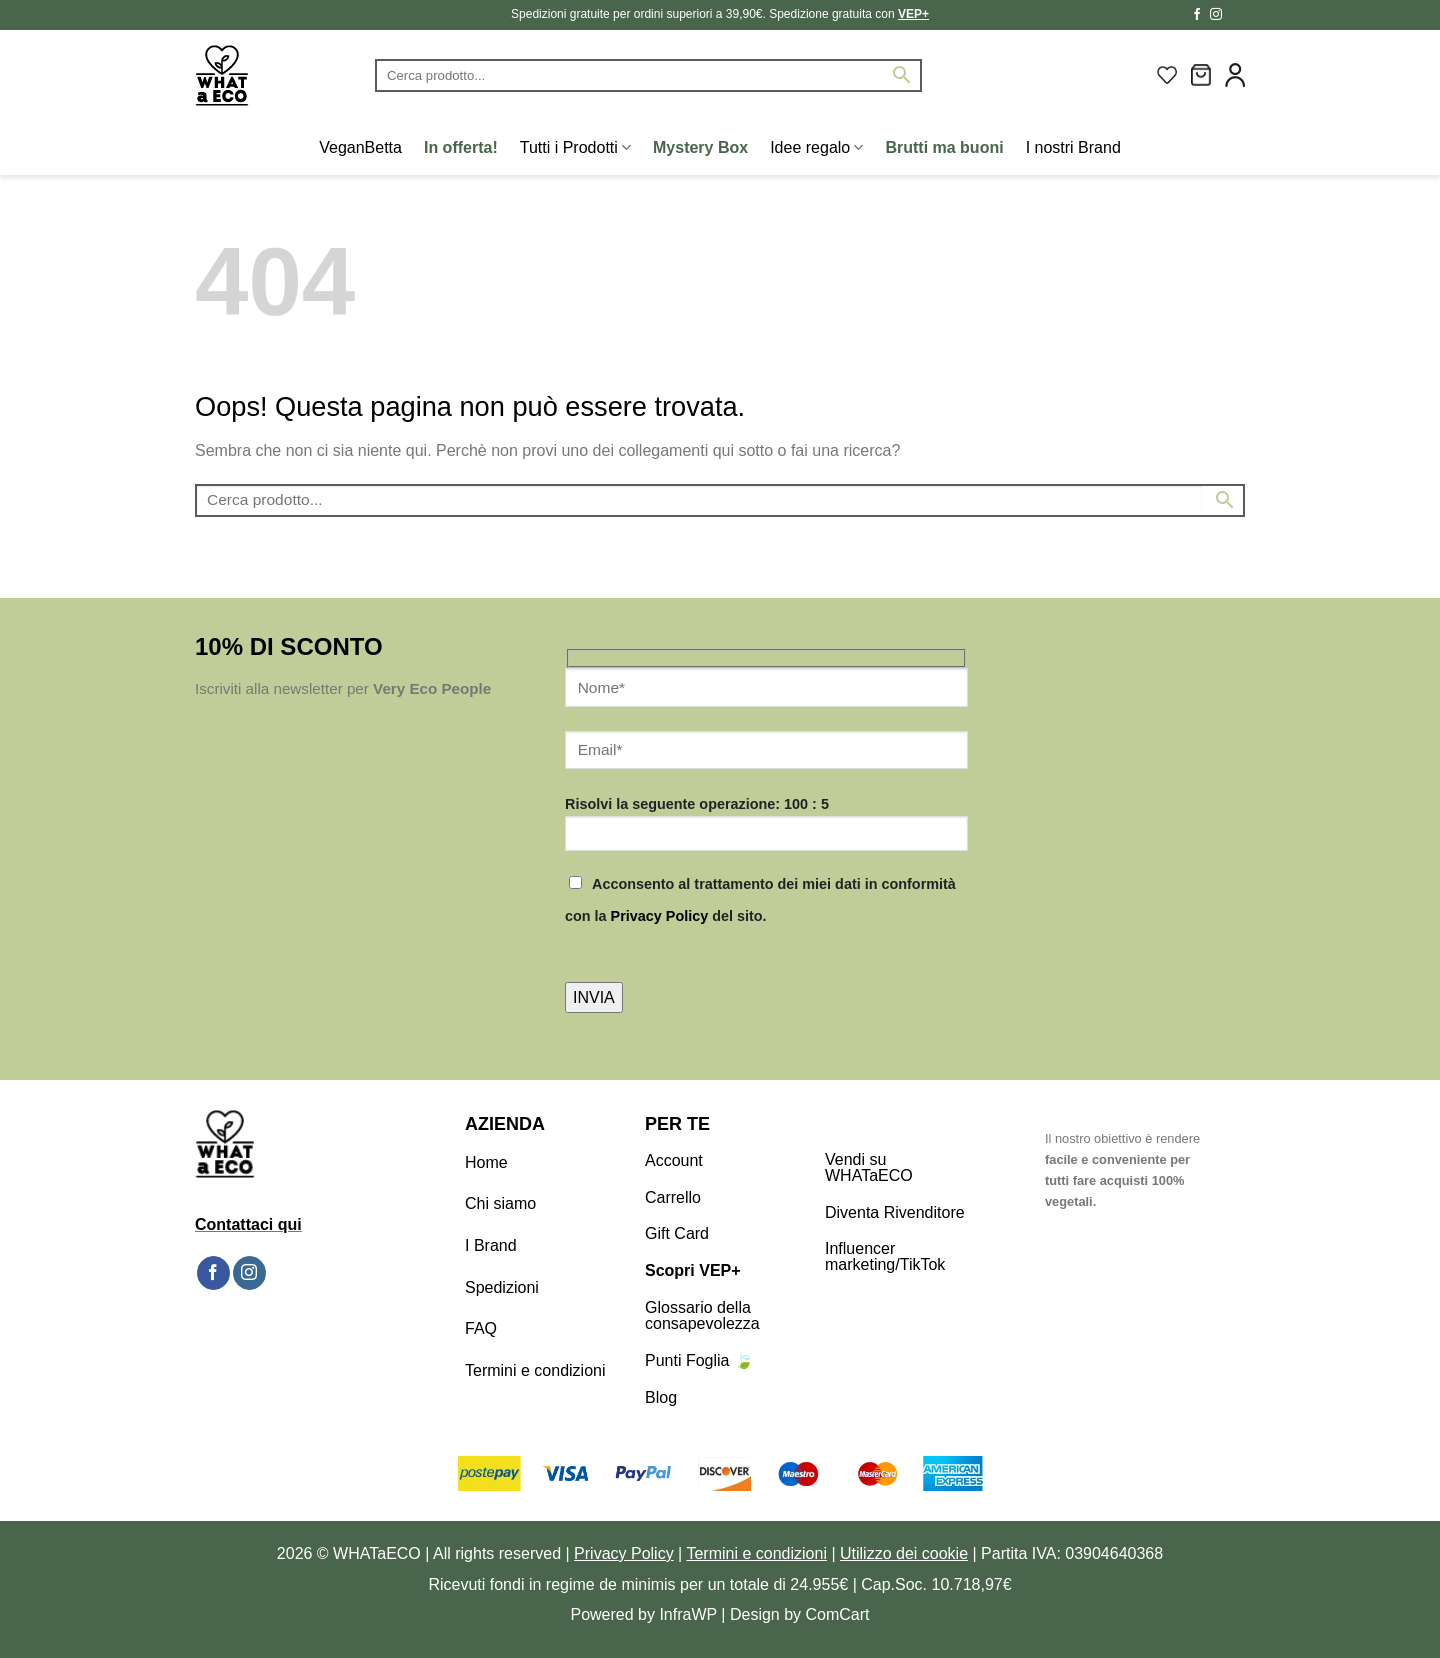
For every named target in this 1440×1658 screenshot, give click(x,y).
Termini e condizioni (535, 1370)
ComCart (838, 1614)
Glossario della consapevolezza (702, 1315)
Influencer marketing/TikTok (885, 1256)
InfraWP (688, 1614)
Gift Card (677, 1233)
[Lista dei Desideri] (1167, 75)
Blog (661, 1397)
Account (674, 1160)
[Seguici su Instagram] (1216, 15)
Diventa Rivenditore (895, 1212)
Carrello (673, 1197)
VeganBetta (360, 147)
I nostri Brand (1073, 147)
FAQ (481, 1328)
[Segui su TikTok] (1235, 15)
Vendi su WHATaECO (869, 1167)
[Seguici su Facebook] (1197, 15)
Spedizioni (502, 1287)
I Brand (491, 1245)
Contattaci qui (248, 1224)
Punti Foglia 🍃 (699, 1360)
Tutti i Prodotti (575, 147)
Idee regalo (816, 147)
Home (486, 1162)
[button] (1201, 75)
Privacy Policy (660, 916)
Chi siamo (500, 1203)
